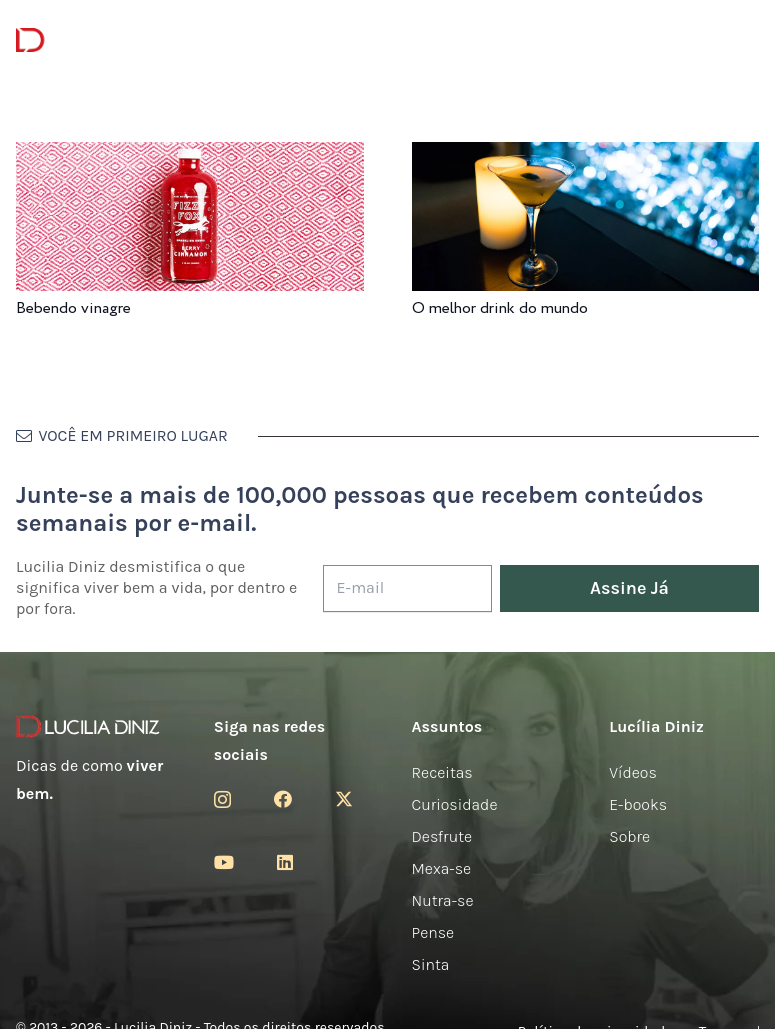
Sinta (431, 964)
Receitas (442, 772)
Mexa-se (442, 868)
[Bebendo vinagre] (190, 155)
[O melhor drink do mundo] (586, 155)
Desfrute (442, 836)
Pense (433, 932)
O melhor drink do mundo (500, 308)
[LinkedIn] (285, 862)
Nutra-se (443, 900)
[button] (744, 40)
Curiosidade (455, 804)
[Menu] (231, 40)
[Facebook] (283, 799)
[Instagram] (222, 800)
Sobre (629, 836)
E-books (638, 804)
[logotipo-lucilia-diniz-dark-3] (97, 40)
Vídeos (633, 772)
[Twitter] (344, 799)
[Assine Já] (629, 588)
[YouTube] (224, 862)
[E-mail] (407, 588)
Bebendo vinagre (73, 308)
